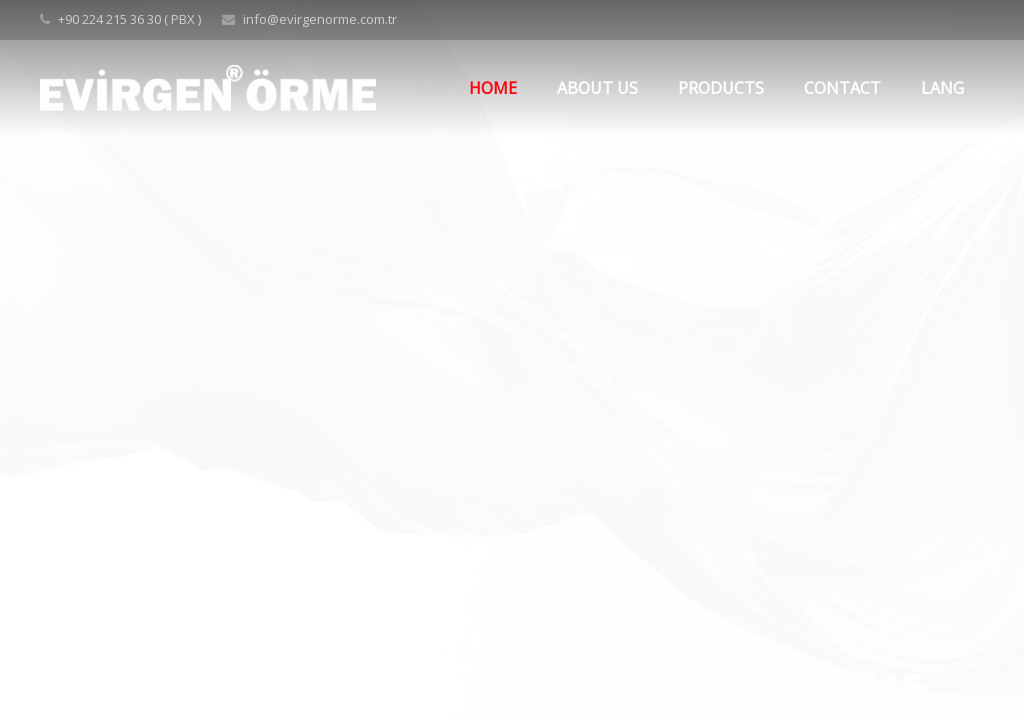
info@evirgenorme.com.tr (320, 19)
